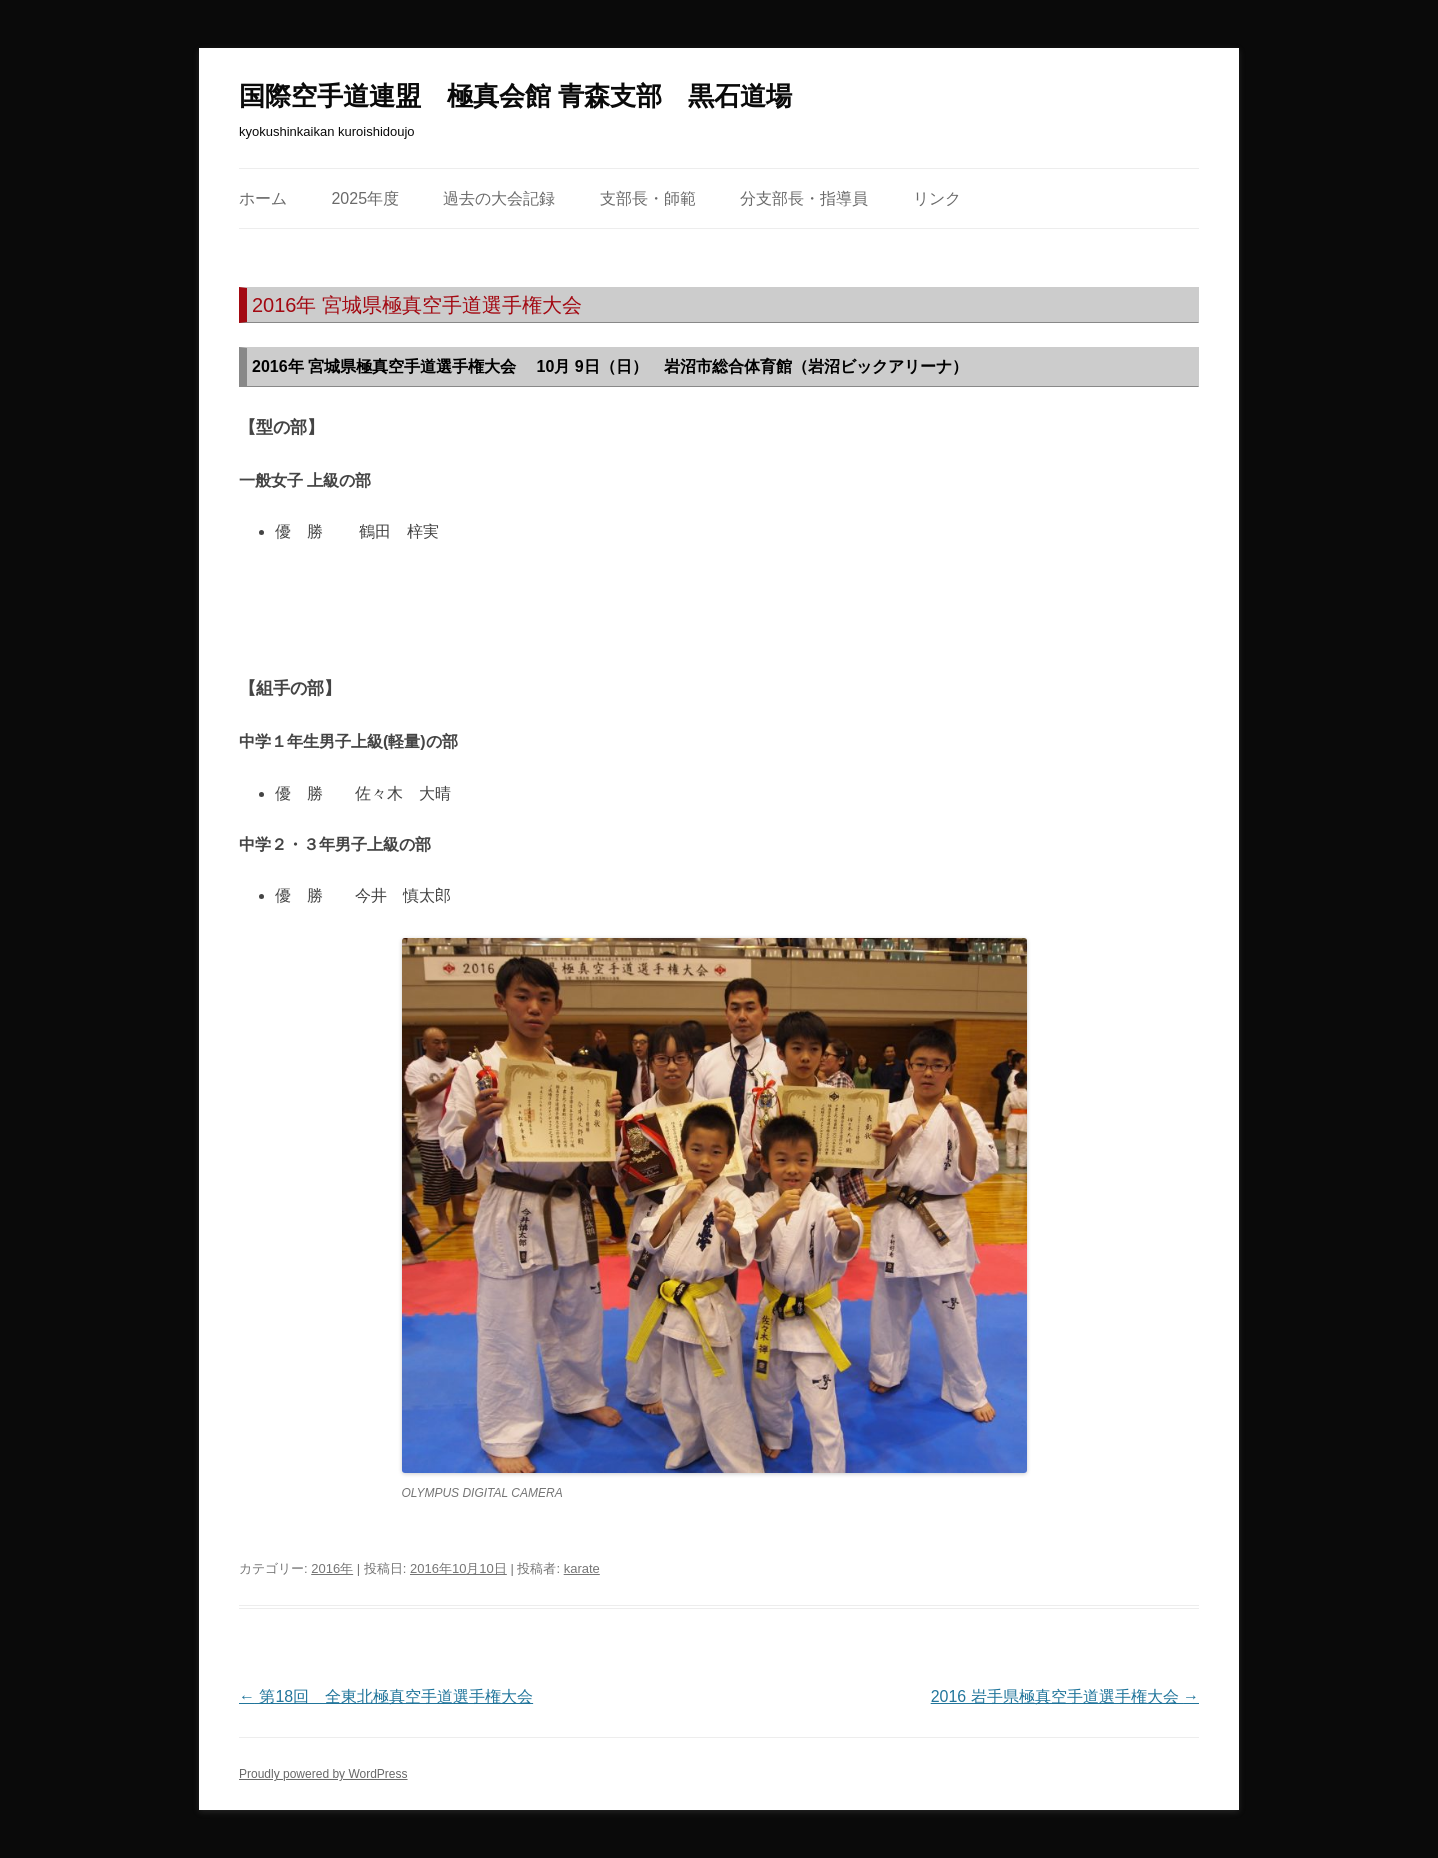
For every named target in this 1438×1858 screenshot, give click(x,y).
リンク (937, 198)
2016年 (332, 1568)
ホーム (263, 198)
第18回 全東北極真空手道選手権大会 (386, 1696)
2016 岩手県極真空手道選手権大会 (1065, 1696)
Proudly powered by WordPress (323, 1774)
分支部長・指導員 (804, 198)
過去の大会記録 (499, 198)
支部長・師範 (648, 198)
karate (582, 1568)
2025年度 (365, 198)
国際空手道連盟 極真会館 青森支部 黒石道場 (515, 96)
